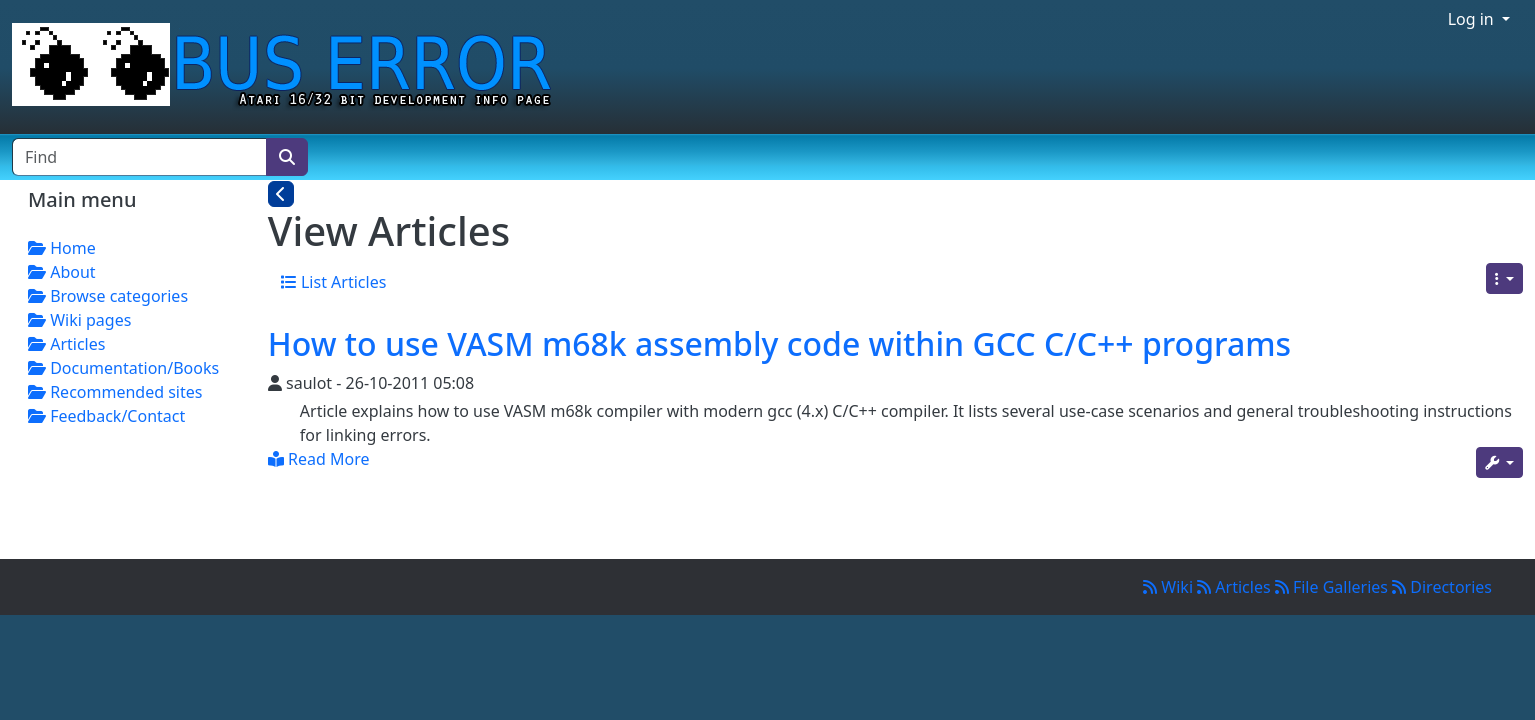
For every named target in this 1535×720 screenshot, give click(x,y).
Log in (1473, 19)
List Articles (334, 282)
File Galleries (1333, 587)
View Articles (389, 230)
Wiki (1170, 587)
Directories (1442, 587)
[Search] (287, 157)
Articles (1236, 587)
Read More (319, 459)
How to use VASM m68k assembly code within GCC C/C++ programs (779, 343)
